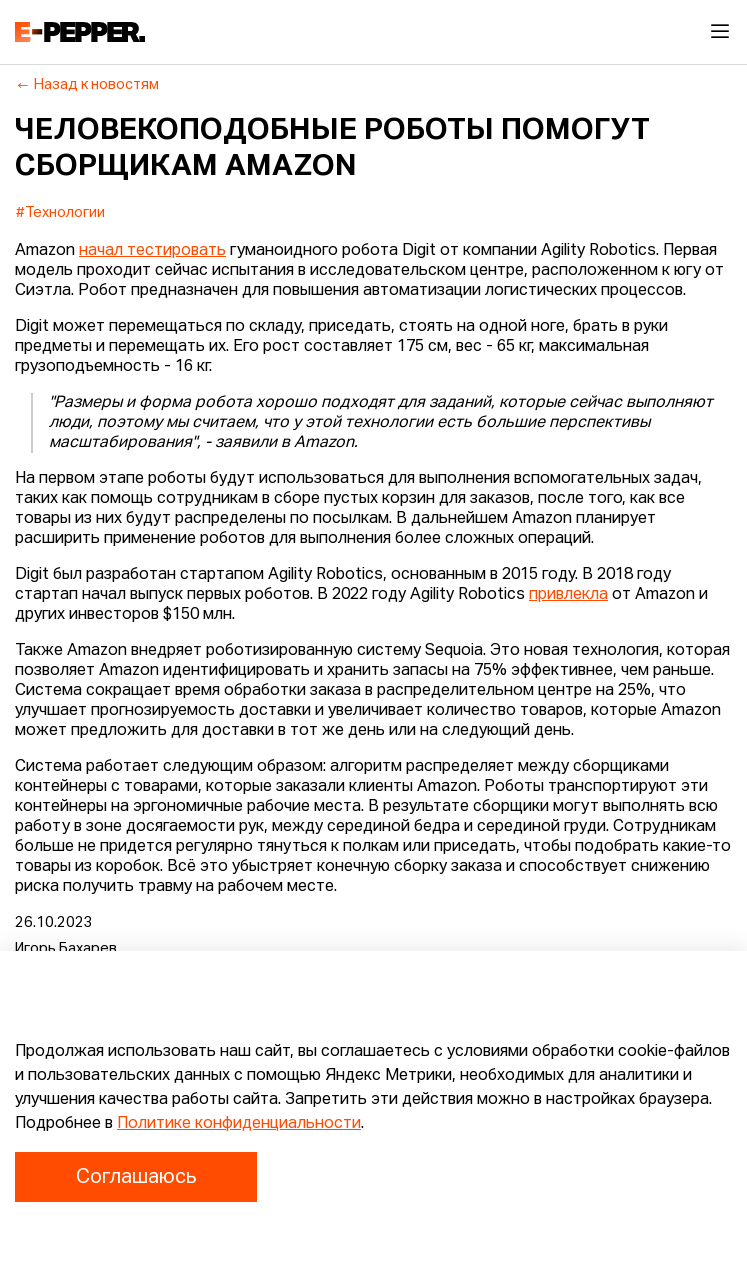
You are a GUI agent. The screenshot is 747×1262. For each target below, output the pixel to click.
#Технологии (60, 213)
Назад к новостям (87, 85)
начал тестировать (152, 251)
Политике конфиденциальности (239, 1124)
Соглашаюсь (136, 1177)
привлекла (568, 595)
